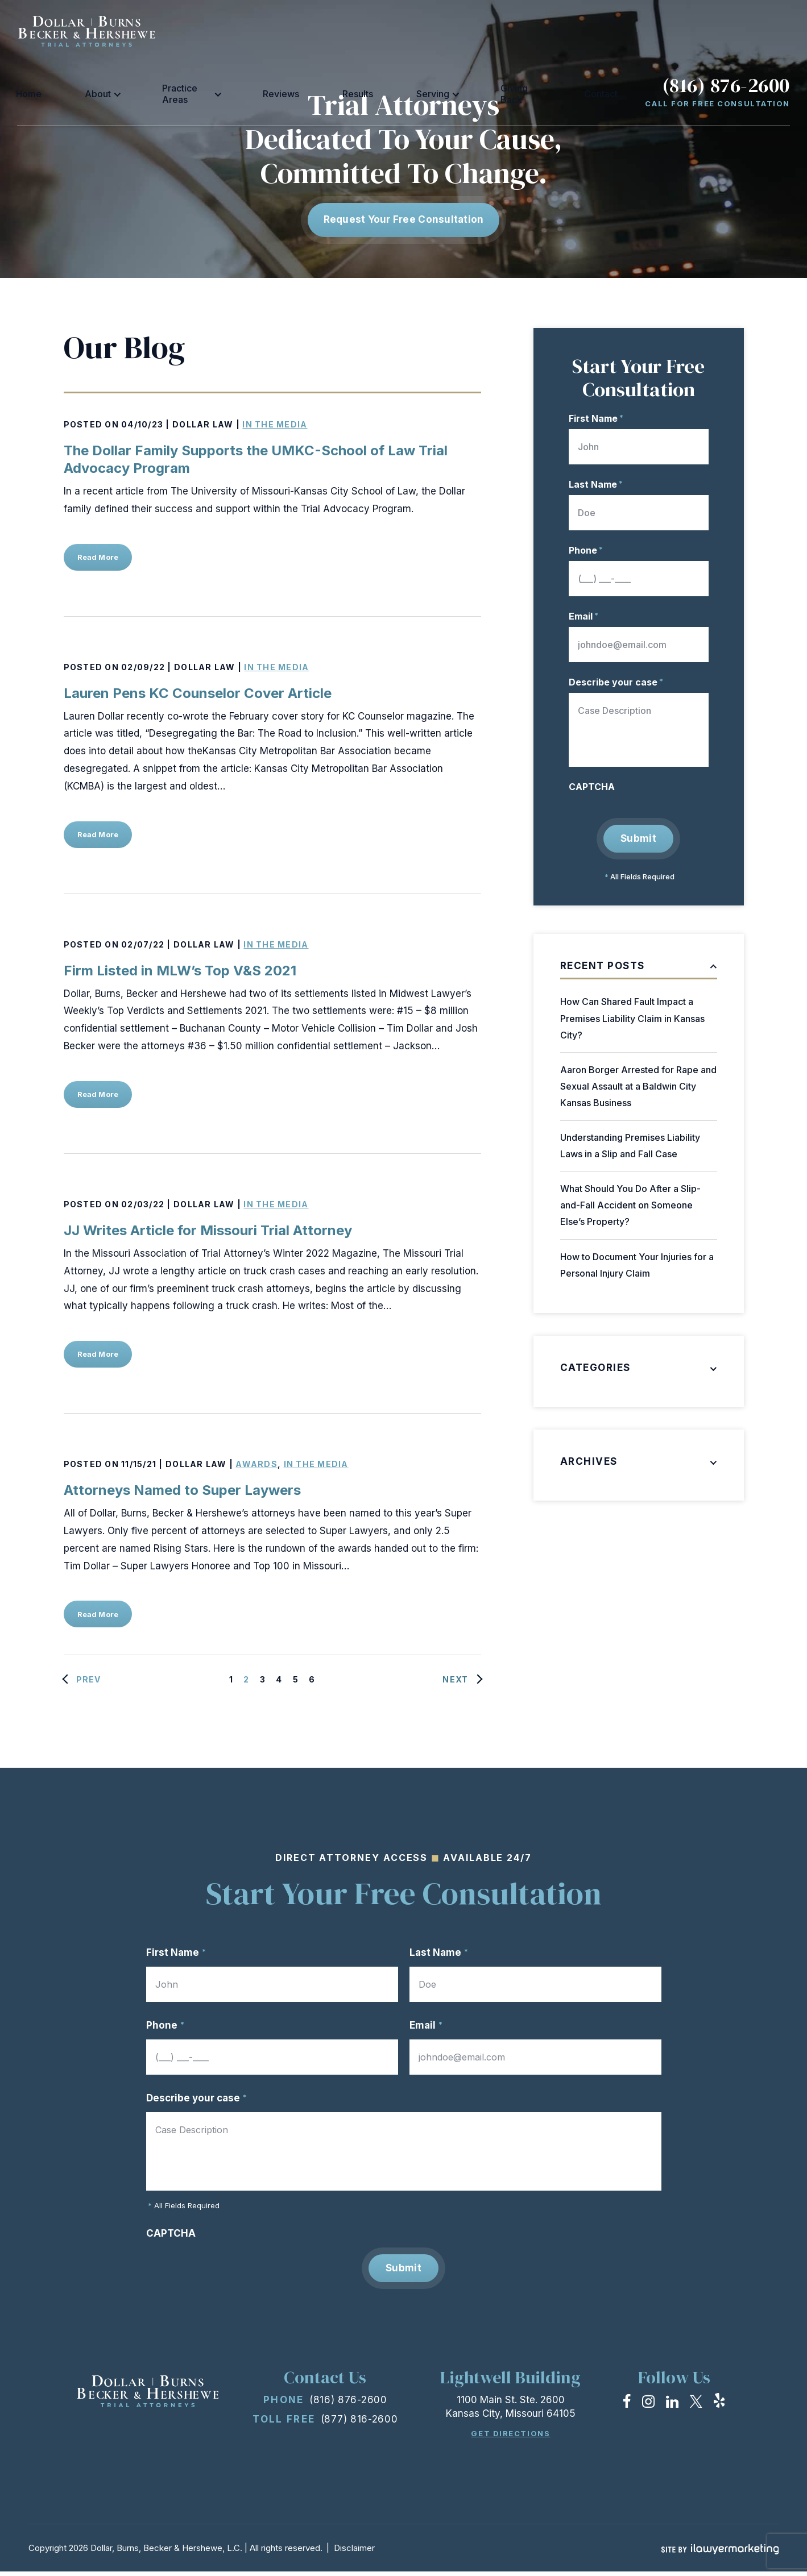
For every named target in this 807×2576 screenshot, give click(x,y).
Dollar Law (203, 424)
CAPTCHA (592, 787)
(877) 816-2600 (359, 2423)
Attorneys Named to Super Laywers (182, 1490)
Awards (256, 1464)
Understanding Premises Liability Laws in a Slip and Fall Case (630, 1146)
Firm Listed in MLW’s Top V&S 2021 (180, 970)
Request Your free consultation (404, 219)
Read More (101, 556)
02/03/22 (142, 1204)
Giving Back (541, 30)
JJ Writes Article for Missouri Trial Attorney (208, 1230)
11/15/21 (138, 1464)
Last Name (596, 484)
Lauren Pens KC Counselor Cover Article (198, 693)
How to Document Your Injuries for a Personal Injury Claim (637, 1265)
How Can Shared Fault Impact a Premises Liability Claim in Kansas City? (632, 1018)
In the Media (274, 424)
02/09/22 (143, 667)
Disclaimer (354, 2552)
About (238, 30)
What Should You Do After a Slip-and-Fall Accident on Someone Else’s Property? (630, 1205)
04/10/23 (142, 424)
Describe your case (616, 682)
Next (455, 1679)
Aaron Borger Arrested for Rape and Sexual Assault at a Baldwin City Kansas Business (638, 1086)
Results (429, 30)
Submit (638, 838)
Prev (88, 1679)
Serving (476, 30)
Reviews (381, 30)
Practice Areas (307, 30)
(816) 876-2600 (726, 23)
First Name (596, 418)
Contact (599, 30)
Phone (586, 550)
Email (583, 616)
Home (199, 30)
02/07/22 (142, 944)
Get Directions (510, 2438)
